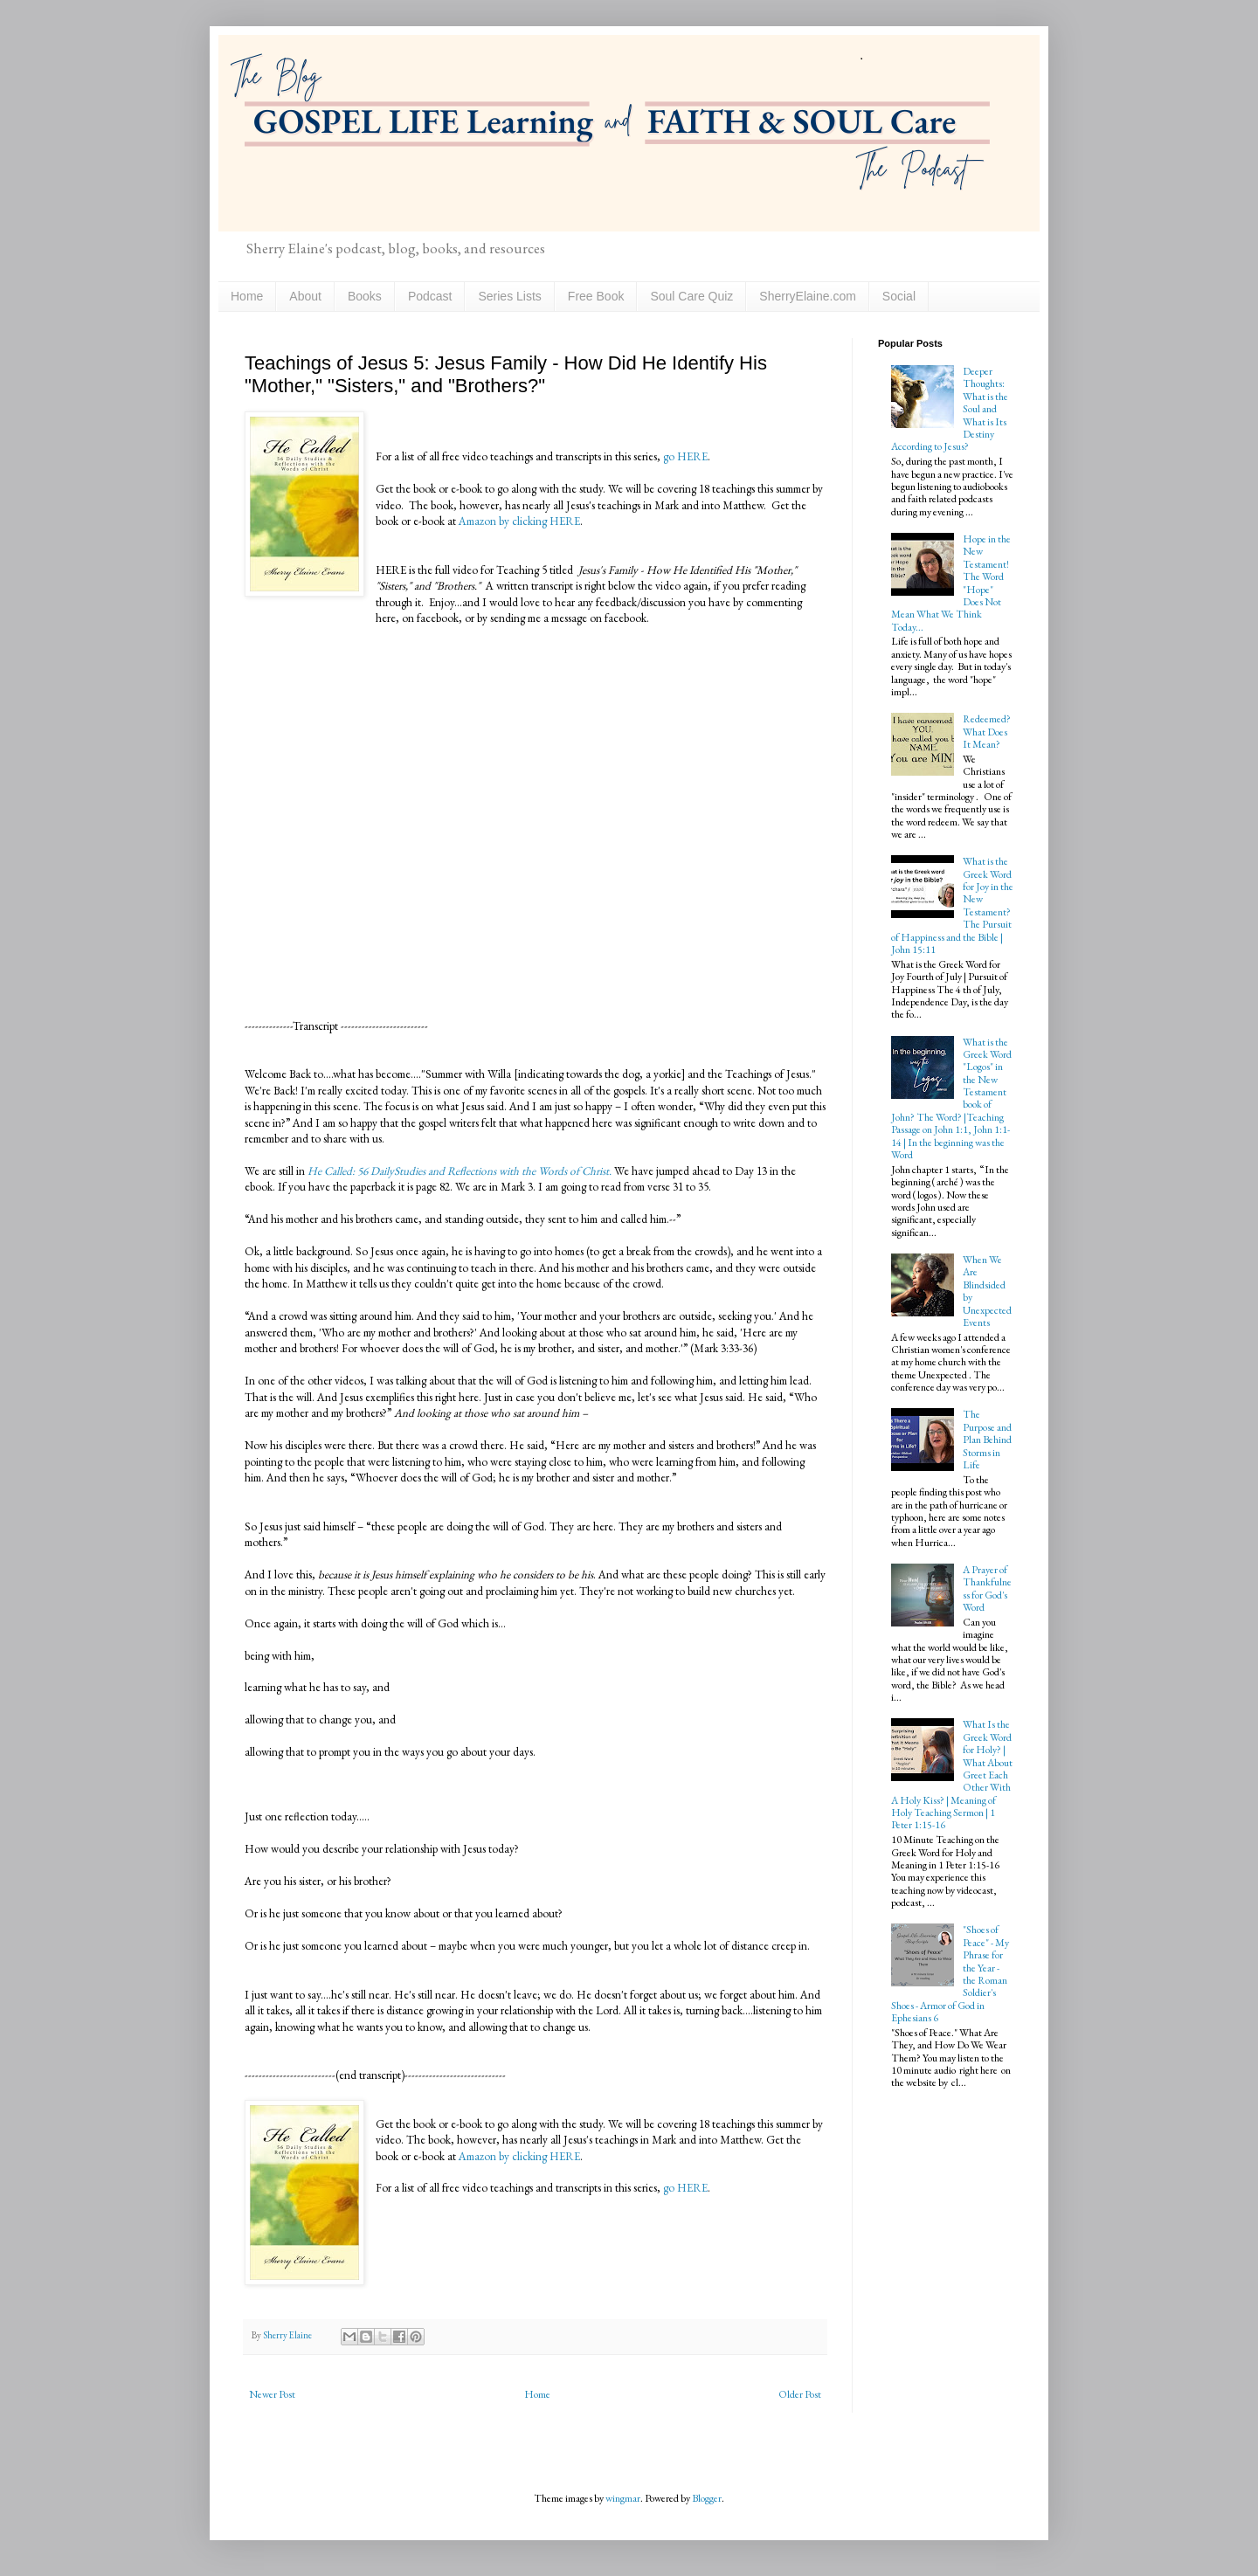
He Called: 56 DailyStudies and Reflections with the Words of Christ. (458, 1171)
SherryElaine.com (807, 296)
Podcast (430, 296)
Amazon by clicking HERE (519, 521)
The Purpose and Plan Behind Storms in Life (987, 1439)
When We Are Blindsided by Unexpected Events (987, 1291)
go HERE (684, 456)
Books (365, 296)
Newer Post (272, 2394)
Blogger (707, 2498)
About (305, 296)
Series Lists (509, 296)
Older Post (799, 2394)
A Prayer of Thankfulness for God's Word (987, 1588)
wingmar (622, 2498)
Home (247, 296)
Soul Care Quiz (691, 296)
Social (899, 296)
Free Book (596, 296)
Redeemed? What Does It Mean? (987, 731)
